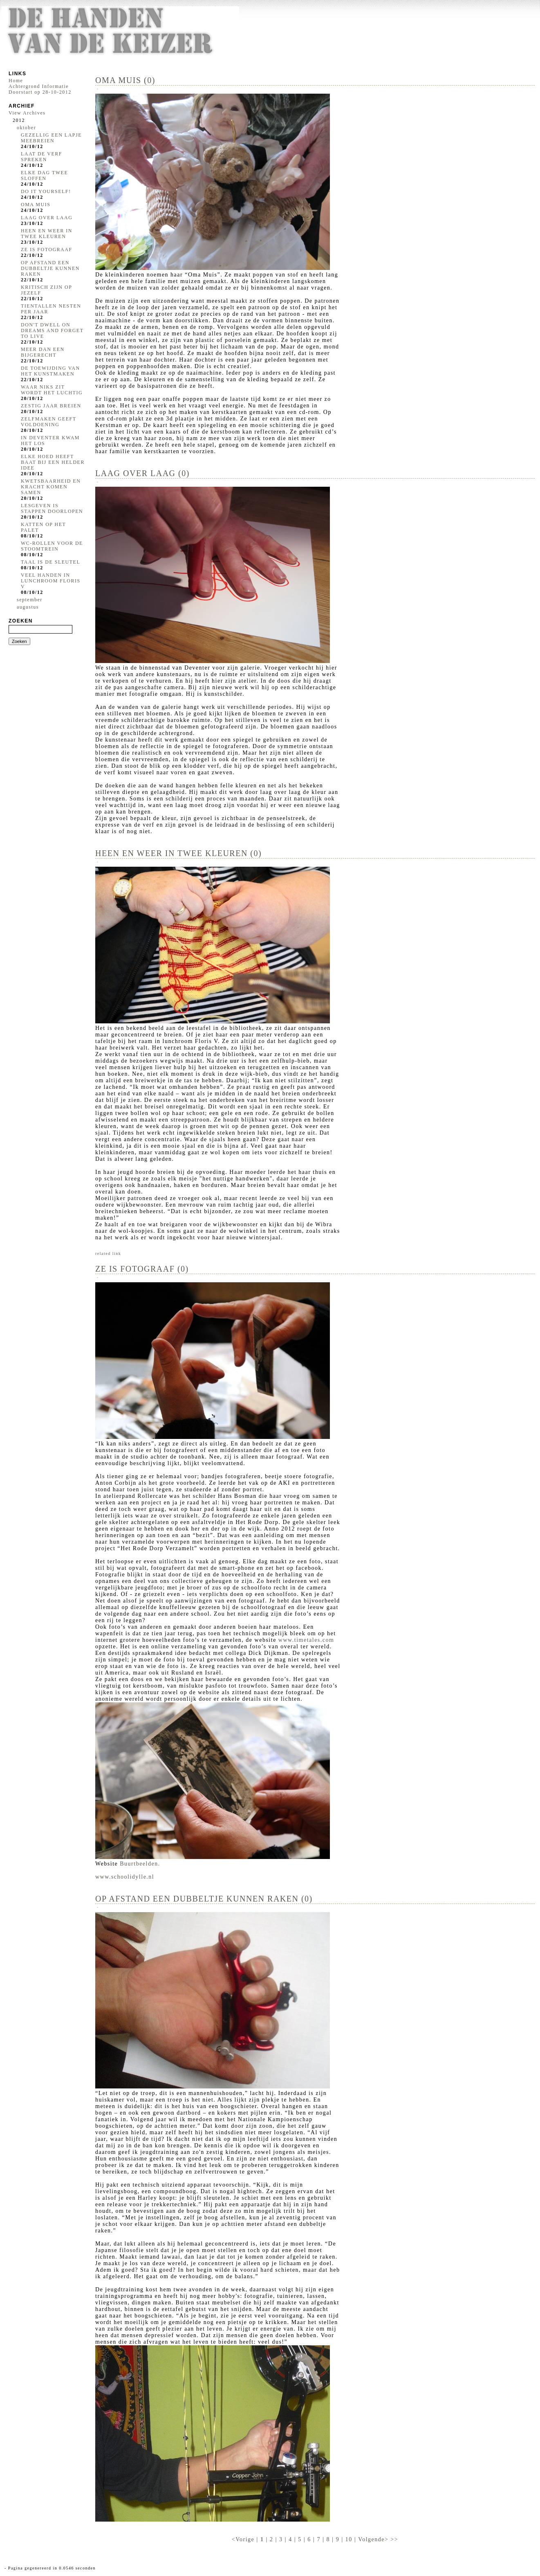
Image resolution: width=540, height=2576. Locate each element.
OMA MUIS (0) (125, 80)
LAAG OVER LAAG (46, 217)
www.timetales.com (306, 1640)
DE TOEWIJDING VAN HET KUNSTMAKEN (50, 371)
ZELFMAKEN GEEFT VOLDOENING (48, 421)
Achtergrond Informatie (39, 86)
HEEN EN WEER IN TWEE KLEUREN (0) (178, 853)
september (30, 599)
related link (108, 1253)
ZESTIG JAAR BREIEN (51, 406)
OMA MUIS (35, 204)
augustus (28, 607)
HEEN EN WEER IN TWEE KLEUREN (46, 233)
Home (16, 80)
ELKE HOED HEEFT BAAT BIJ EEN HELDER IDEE (53, 462)
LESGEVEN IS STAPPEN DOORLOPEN (52, 508)
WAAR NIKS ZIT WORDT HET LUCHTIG (52, 390)
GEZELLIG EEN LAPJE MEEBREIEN (51, 138)
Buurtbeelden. (140, 1864)
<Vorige (244, 2539)
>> (394, 2539)
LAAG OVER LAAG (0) (142, 473)
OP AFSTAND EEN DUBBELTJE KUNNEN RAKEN (50, 268)
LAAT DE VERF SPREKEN (41, 156)
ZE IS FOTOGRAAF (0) (142, 1268)
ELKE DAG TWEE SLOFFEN (44, 175)
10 (348, 2539)
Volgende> (374, 2539)
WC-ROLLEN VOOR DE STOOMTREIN (52, 546)
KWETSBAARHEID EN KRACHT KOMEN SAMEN (51, 486)
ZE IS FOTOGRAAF (46, 249)
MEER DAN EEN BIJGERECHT (43, 352)
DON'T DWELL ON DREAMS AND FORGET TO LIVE (52, 330)
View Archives (27, 113)
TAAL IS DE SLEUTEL (50, 562)
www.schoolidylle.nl (124, 1877)
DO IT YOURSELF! (46, 191)
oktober (26, 127)
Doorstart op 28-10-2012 (40, 92)
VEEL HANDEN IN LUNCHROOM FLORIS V (51, 580)
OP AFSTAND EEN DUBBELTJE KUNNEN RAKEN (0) (204, 1898)
